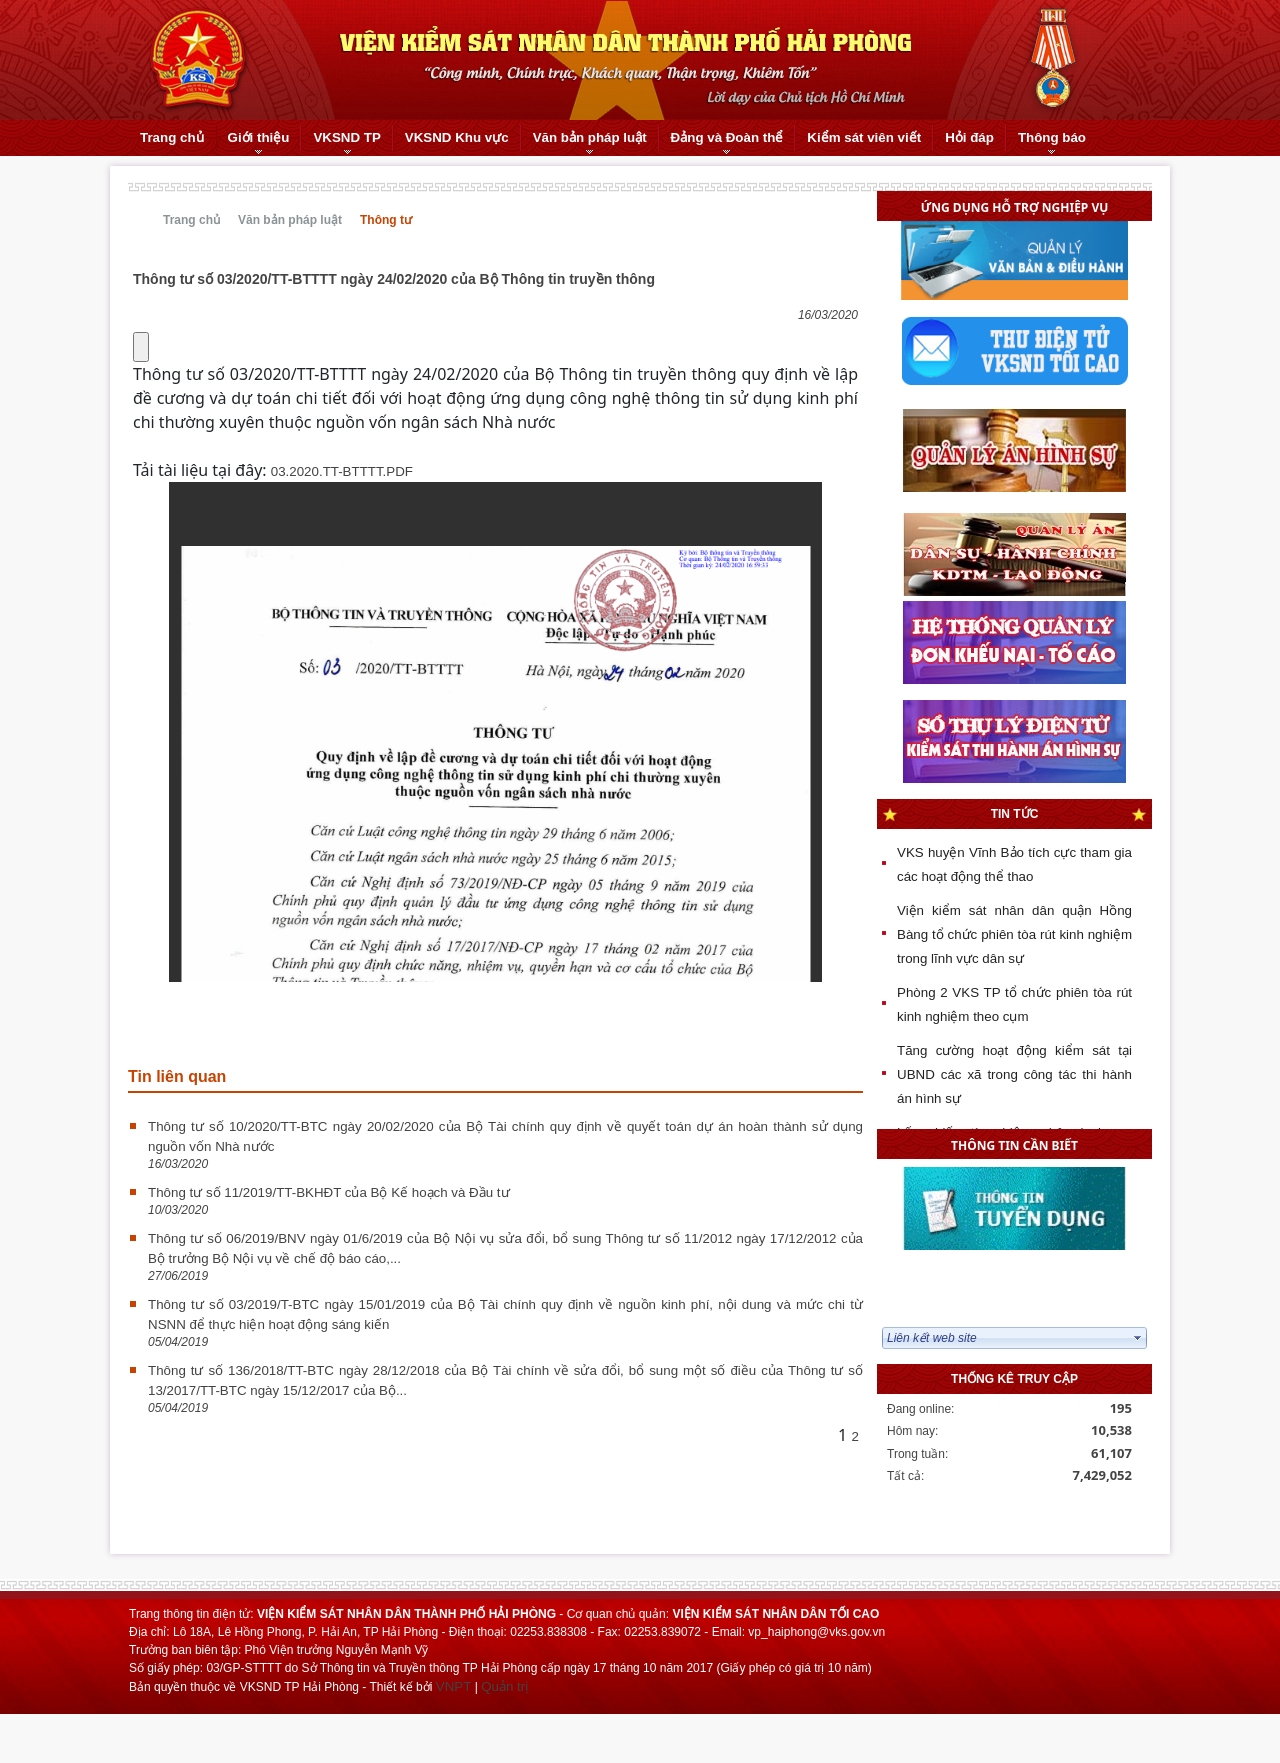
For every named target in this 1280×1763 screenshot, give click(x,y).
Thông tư (386, 220)
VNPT (454, 1686)
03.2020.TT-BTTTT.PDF (342, 471)
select (1138, 1338)
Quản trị (504, 1686)
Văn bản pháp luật (290, 220)
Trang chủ (191, 220)
